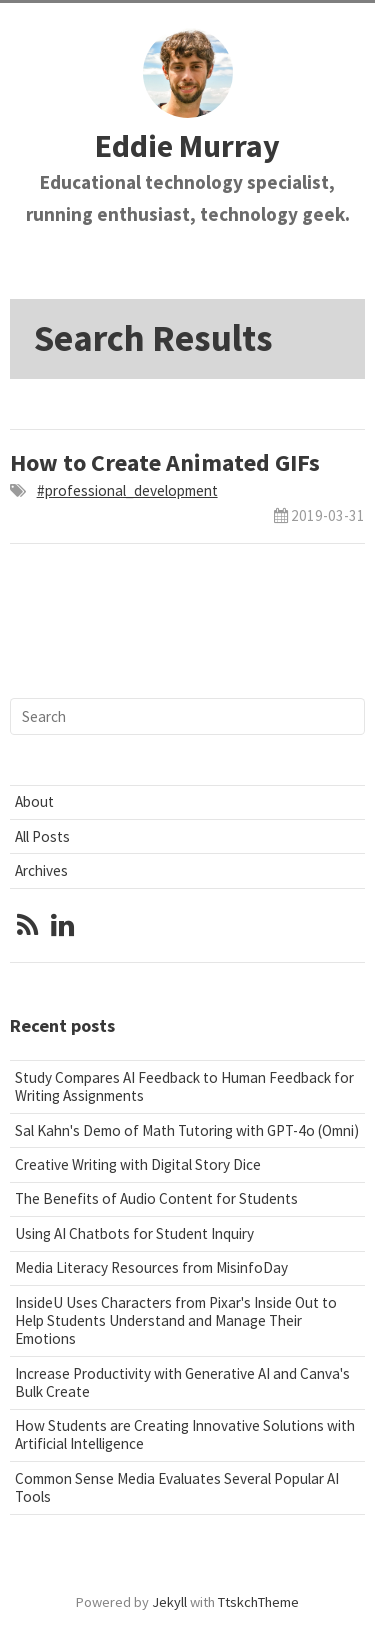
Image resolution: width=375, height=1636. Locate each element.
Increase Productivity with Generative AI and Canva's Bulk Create (182, 1382)
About (34, 801)
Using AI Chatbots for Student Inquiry (134, 1233)
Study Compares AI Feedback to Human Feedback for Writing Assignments (184, 1086)
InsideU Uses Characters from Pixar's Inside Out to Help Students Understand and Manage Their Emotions (176, 1320)
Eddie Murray (187, 146)
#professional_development (127, 490)
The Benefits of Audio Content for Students (156, 1198)
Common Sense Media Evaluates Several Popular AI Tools (177, 1487)
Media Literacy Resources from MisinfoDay (151, 1267)
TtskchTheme (258, 1602)
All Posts (42, 836)
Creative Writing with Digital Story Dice (138, 1164)
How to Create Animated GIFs (165, 462)
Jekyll (169, 1602)
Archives (41, 870)
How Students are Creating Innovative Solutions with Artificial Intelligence (185, 1434)
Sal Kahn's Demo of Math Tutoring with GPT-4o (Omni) (187, 1130)
